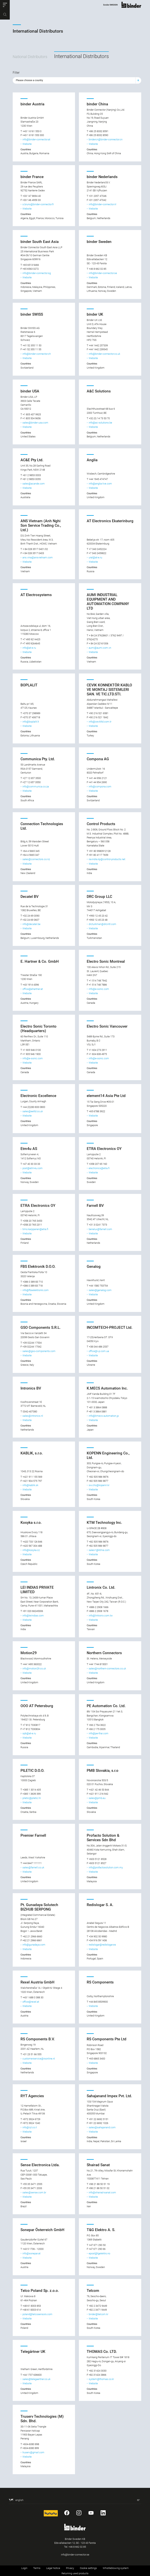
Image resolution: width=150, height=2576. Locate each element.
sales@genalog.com (100, 1289)
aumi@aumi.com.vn (100, 647)
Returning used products (75, 2573)
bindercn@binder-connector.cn (105, 139)
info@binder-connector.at (36, 139)
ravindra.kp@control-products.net (107, 859)
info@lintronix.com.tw (101, 1615)
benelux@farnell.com (100, 1229)
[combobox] (77, 80)
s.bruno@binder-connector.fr (38, 204)
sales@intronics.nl (32, 1415)
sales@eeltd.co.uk (32, 1111)
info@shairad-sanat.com (102, 2192)
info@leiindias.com (33, 1615)
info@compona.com (100, 786)
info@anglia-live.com (100, 483)
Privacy (70, 2568)
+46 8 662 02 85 (77, 2546)
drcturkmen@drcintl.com (102, 924)
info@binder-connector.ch (36, 353)
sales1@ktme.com (99, 1550)
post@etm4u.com (32, 1168)
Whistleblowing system (116, 2568)
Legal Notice (53, 2568)
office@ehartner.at (32, 989)
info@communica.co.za (35, 786)
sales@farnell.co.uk (33, 1867)
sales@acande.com (33, 483)
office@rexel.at (30, 2001)
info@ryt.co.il (29, 2127)
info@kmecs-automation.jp (104, 1415)
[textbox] (75, 80)
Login (24, 2568)
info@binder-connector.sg (36, 273)
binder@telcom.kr (98, 2314)
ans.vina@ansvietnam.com (37, 557)
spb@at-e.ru (29, 1733)
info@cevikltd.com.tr (100, 721)
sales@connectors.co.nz (36, 859)
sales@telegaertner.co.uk (36, 2379)
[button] (5, 5)
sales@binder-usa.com (35, 422)
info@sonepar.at (31, 2253)
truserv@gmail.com (33, 2452)
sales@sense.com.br (34, 2192)
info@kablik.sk (30, 1485)
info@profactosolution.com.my (106, 1867)
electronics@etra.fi (99, 1168)
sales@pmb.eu (97, 1798)
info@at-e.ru (29, 647)
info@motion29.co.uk (34, 1668)
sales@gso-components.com (38, 1350)
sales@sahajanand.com (102, 2127)
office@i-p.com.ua (99, 1350)
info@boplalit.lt (30, 721)
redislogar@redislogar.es (102, 1944)
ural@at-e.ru (95, 557)
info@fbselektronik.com (35, 1289)
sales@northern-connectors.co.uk (107, 1668)
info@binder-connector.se (103, 273)
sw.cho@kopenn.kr (99, 1485)
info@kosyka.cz (31, 1550)
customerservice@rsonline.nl (38, 2058)
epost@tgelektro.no (99, 2253)
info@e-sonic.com (99, 989)
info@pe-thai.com (98, 1733)
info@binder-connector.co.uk (104, 353)
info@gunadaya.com (33, 1944)
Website (27, 143)
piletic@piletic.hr (31, 1798)
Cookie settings (88, 2568)
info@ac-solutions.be (100, 422)
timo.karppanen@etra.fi (35, 1229)
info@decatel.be (31, 924)
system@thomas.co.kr (101, 2379)
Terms (36, 2568)
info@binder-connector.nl (102, 204)
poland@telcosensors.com (37, 2314)
